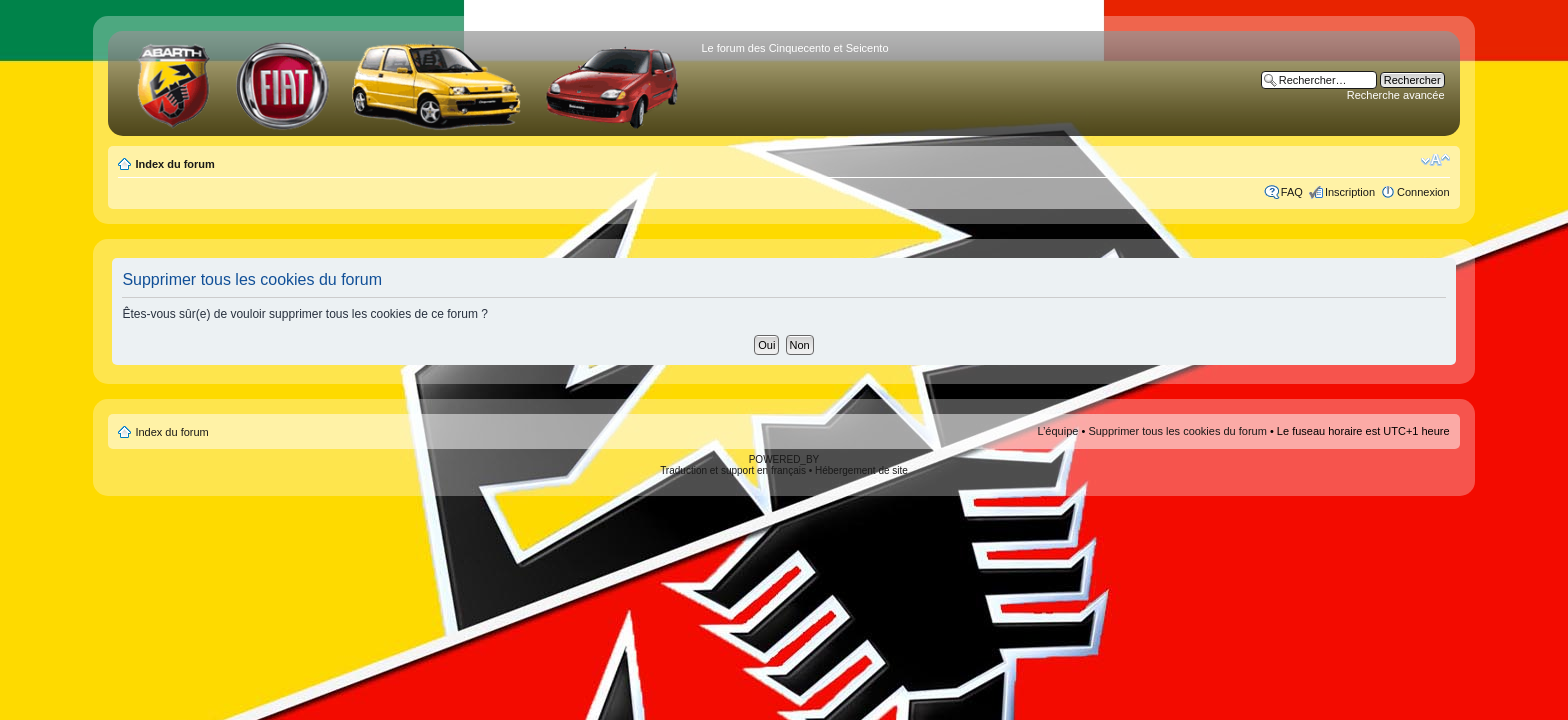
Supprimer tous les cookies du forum (1177, 431)
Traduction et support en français (733, 470)
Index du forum (174, 164)
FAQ (1292, 192)
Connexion (1423, 192)
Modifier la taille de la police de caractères (1435, 160)
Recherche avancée (1396, 95)
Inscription (1350, 192)
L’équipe (1057, 431)
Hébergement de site (861, 470)
